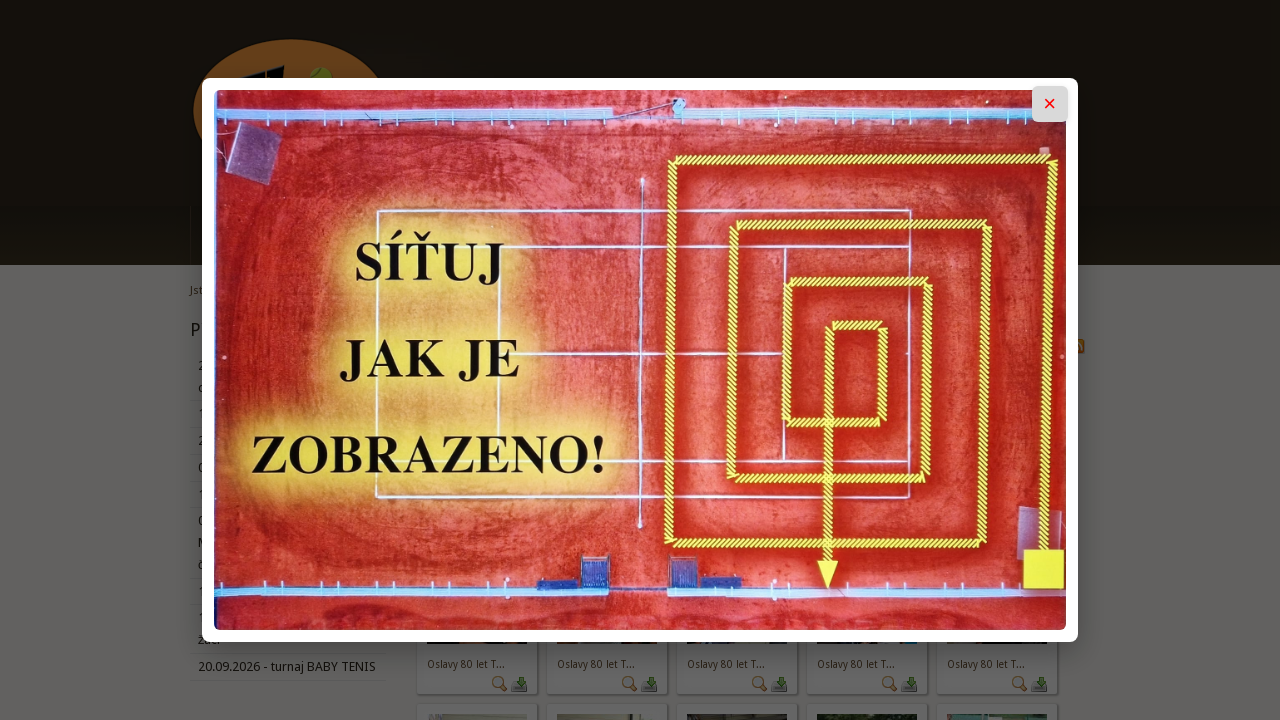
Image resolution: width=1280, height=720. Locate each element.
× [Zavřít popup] (1049, 103)
